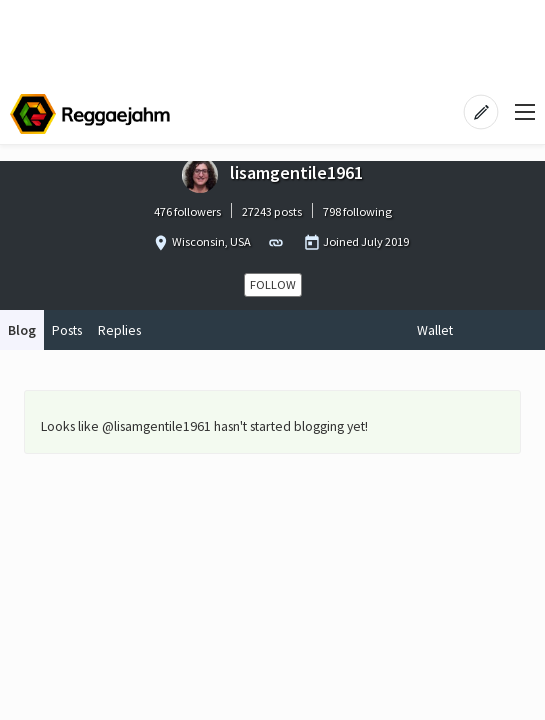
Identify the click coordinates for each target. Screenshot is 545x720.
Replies (119, 330)
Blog (22, 330)
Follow (273, 284)
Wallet (435, 330)
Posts (67, 330)
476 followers (187, 211)
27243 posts (272, 211)
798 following (357, 211)
